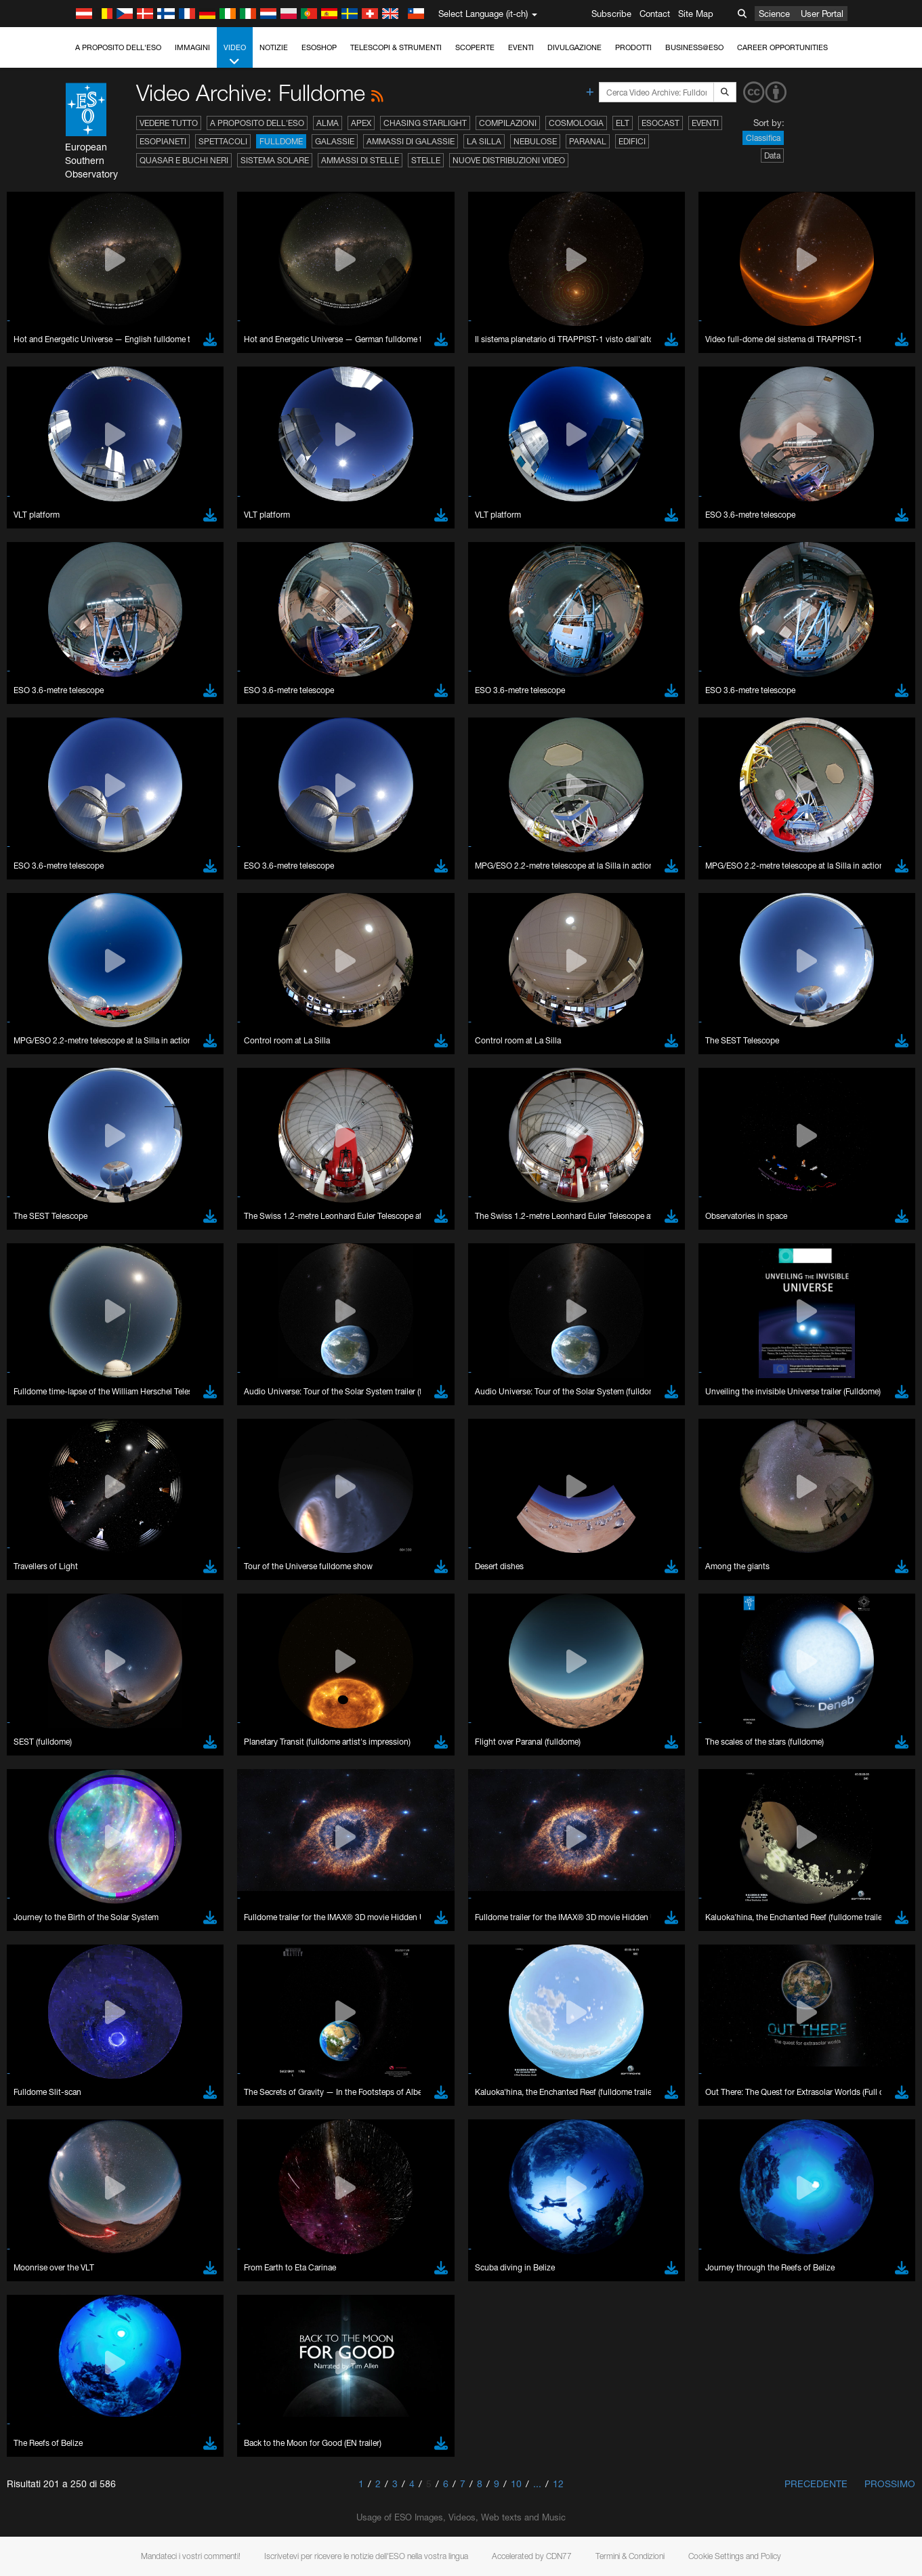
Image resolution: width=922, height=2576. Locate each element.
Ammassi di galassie (410, 141)
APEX (361, 123)
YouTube (30, 1440)
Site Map (695, 13)
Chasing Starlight (425, 123)
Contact (655, 13)
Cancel (109, 1913)
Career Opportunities (782, 47)
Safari (51, 1714)
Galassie (334, 141)
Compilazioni (508, 123)
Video (235, 55)
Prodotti (633, 47)
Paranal (587, 141)
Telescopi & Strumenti (396, 47)
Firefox (53, 1701)
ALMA (327, 123)
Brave (52, 1664)
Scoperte (475, 47)
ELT (622, 123)
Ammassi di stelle (360, 160)
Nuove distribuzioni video (509, 160)
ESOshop (319, 47)
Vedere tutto (169, 123)
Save (43, 1913)
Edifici (632, 141)
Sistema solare (274, 160)
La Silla (484, 141)
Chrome (56, 1676)
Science (774, 13)
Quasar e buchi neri (184, 160)
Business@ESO (694, 47)
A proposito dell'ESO (118, 47)
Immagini (192, 47)
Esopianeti (163, 141)
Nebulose (535, 141)
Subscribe (611, 13)
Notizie (273, 47)
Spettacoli (222, 141)
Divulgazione (574, 47)
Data (772, 155)
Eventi (521, 47)
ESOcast (660, 123)
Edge (50, 1689)
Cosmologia (576, 123)
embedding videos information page (713, 1452)
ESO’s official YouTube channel (318, 1440)
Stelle (425, 160)
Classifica (763, 138)
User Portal (822, 13)
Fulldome (281, 141)
